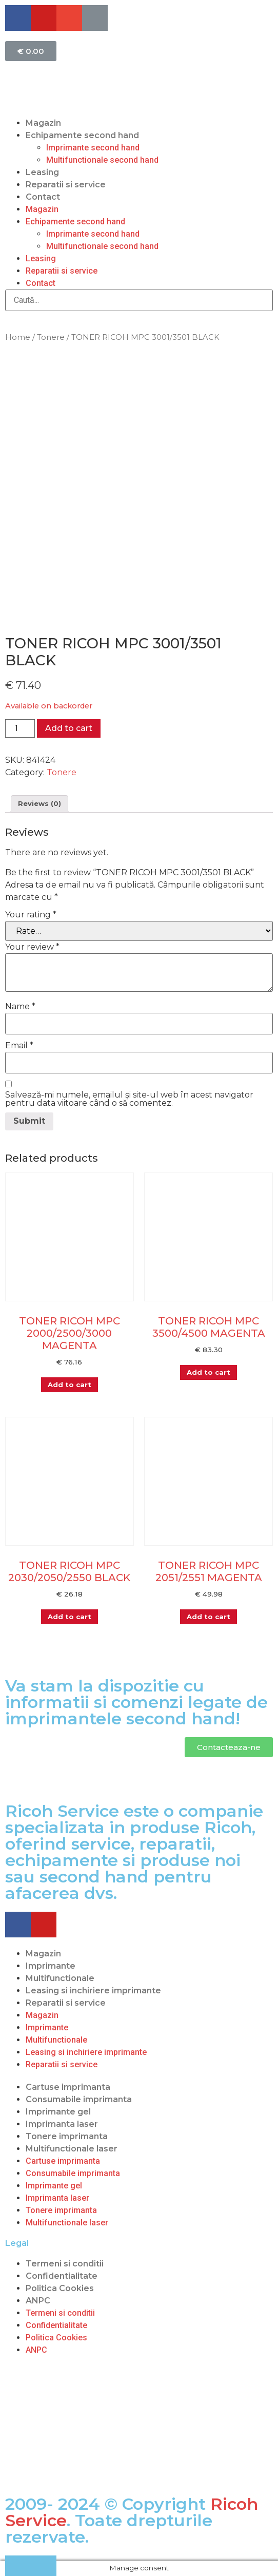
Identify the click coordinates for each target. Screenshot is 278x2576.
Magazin (43, 123)
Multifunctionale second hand (102, 160)
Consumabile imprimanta (79, 2099)
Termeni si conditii (65, 2264)
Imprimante (50, 1966)
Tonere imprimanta (67, 2136)
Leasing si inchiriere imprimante (93, 1990)
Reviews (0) (39, 803)
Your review (32, 947)
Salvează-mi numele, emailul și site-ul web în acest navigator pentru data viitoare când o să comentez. (129, 1099)
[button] (229, 1747)
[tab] (39, 804)
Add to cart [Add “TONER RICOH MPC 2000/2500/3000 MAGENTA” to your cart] (69, 1384)
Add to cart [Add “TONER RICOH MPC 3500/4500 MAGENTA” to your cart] (208, 1372)
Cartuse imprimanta (68, 2087)
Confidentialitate (61, 2276)
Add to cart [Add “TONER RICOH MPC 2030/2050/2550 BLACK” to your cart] (69, 1616)
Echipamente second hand (82, 135)
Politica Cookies (60, 2288)
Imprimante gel (58, 2112)
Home (17, 337)
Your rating (30, 915)
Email (19, 1046)
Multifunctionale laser (71, 2149)
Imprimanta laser (62, 2124)
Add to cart (68, 728)
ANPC (38, 2300)
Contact (43, 197)
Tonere (51, 337)
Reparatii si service (66, 184)
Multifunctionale (60, 1978)
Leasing (42, 172)
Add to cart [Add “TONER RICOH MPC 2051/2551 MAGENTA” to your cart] (208, 1616)
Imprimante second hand (93, 147)
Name (20, 1007)
